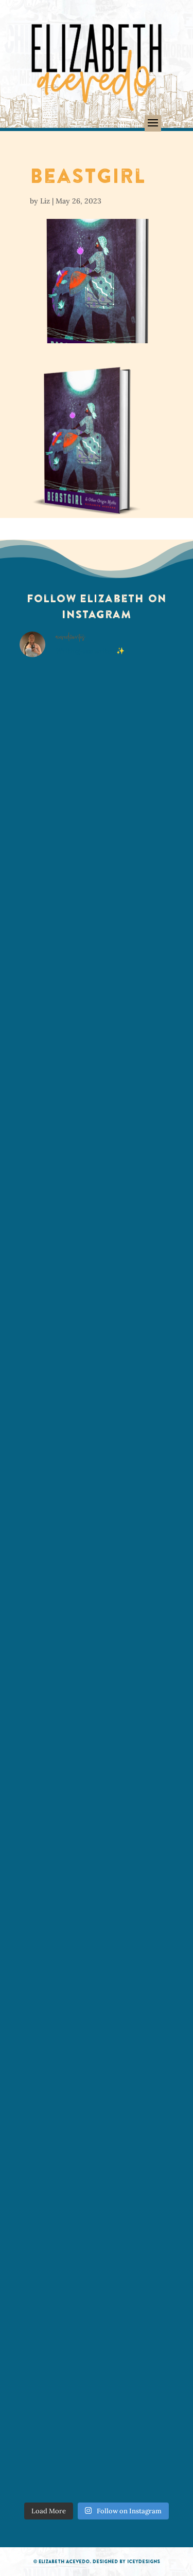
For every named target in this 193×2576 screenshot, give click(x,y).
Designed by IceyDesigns (126, 2561)
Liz (45, 201)
